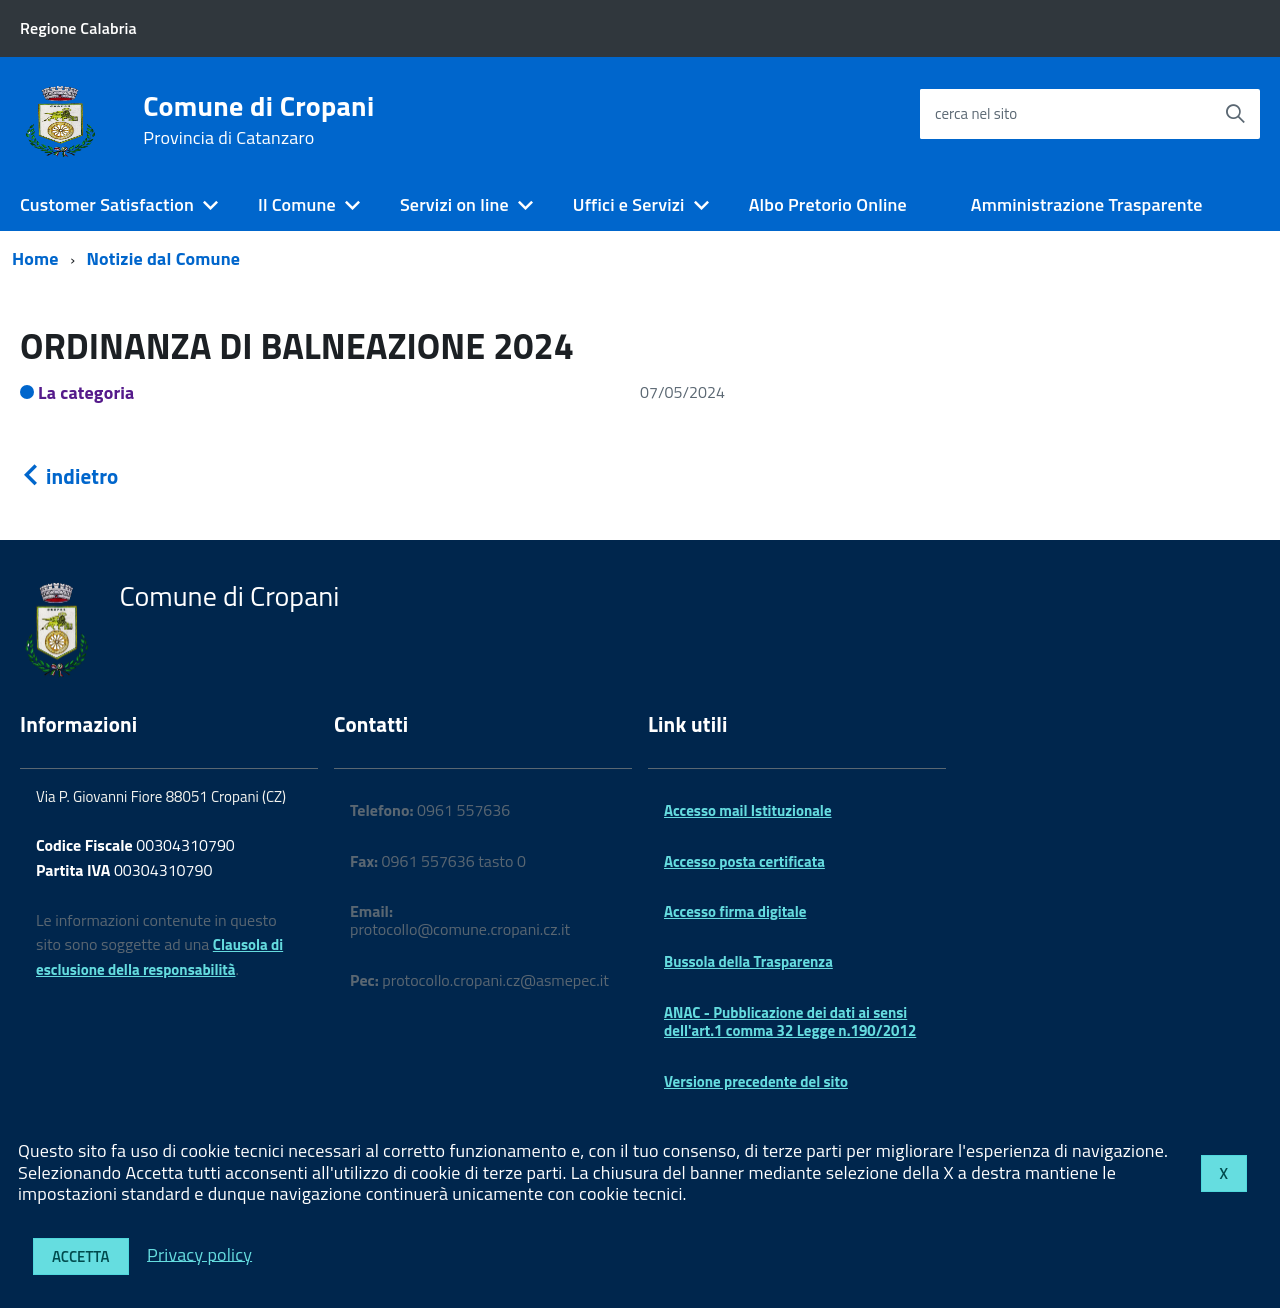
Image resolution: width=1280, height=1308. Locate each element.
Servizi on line (454, 204)
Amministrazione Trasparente (1087, 204)
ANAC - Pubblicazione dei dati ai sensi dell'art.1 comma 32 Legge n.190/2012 (790, 1021)
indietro (69, 476)
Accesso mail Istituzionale (748, 810)
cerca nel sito (976, 113)
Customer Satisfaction (107, 204)
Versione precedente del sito (756, 1081)
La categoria (86, 392)
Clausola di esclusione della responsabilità (159, 957)
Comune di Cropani (258, 120)
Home (35, 258)
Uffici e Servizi (629, 204)
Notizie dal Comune (164, 258)
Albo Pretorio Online (828, 204)
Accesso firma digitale (735, 911)
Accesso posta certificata (744, 861)
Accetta (81, 1256)
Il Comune (297, 204)
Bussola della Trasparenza (748, 961)
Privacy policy (199, 1253)
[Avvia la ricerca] (1235, 114)
